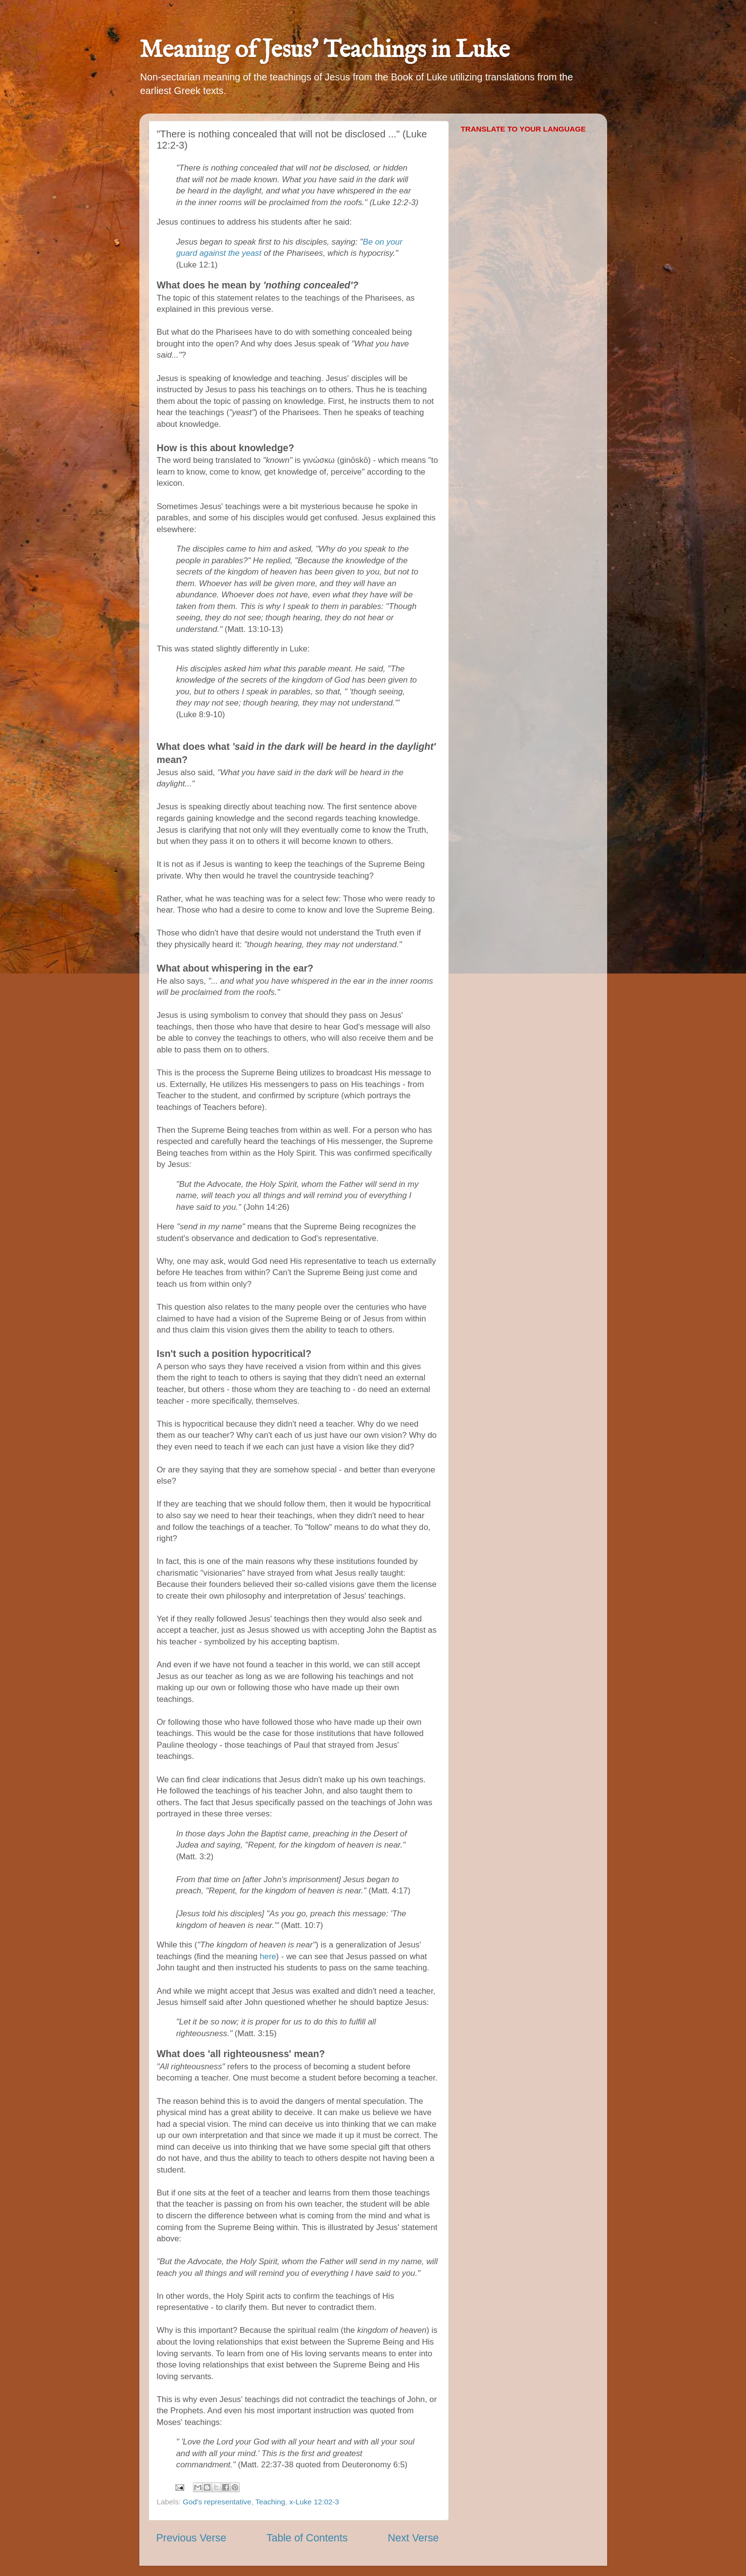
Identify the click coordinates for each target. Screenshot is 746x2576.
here (268, 1956)
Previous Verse (191, 2538)
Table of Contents (307, 2538)
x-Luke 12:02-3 (314, 2502)
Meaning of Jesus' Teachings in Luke (324, 50)
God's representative (217, 2502)
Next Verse (413, 2538)
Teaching (270, 2502)
